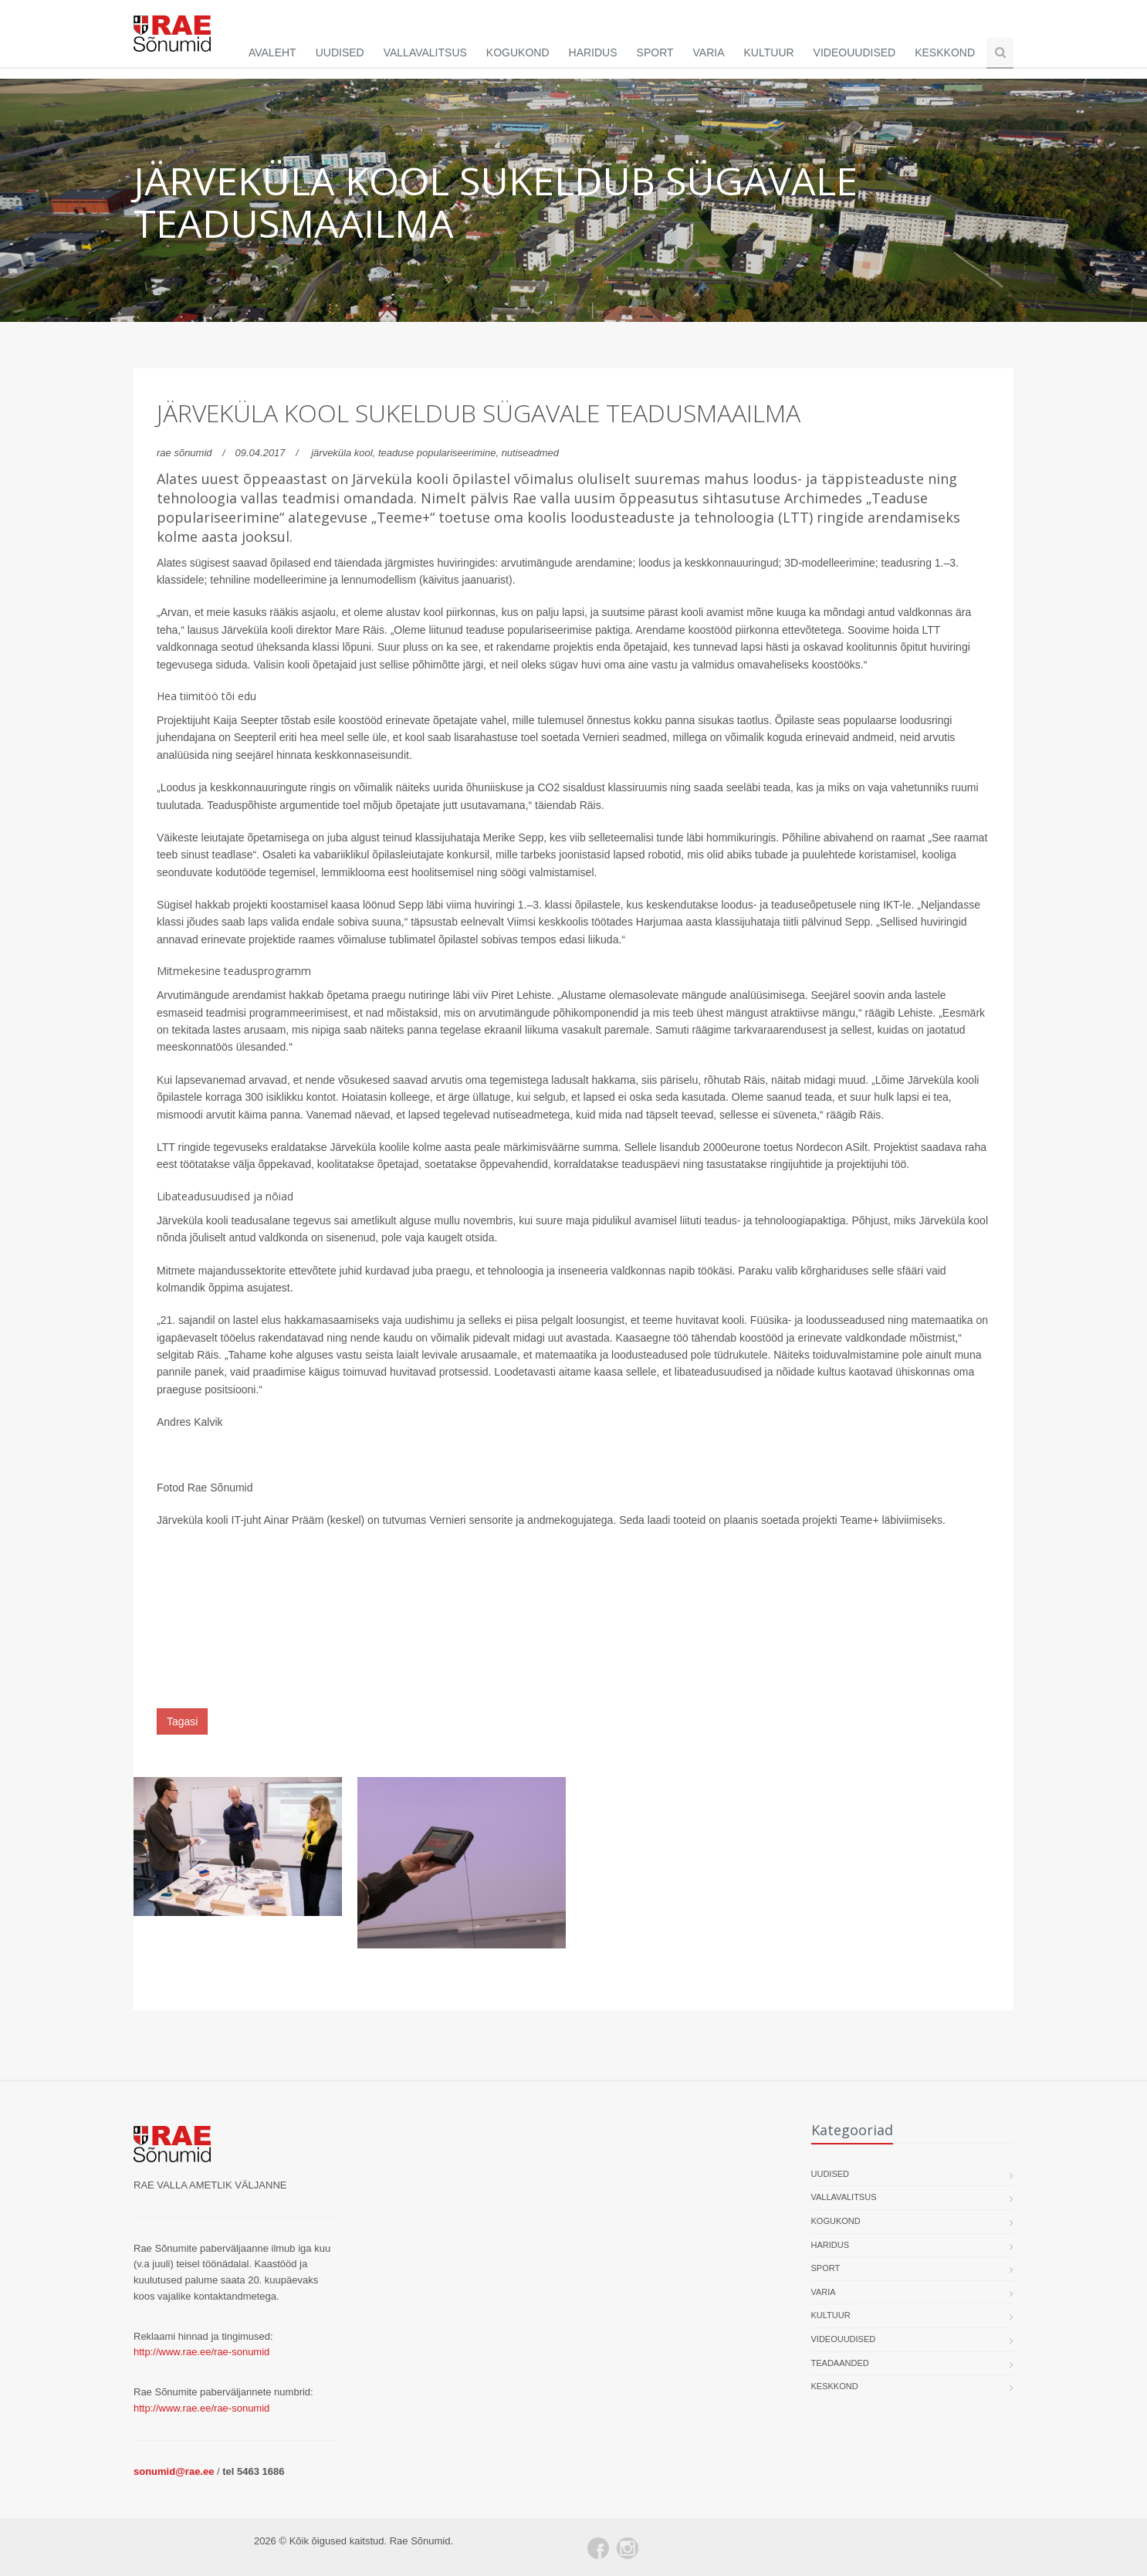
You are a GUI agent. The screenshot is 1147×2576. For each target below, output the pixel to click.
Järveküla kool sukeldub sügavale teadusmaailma (478, 412)
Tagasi (182, 1721)
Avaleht (272, 52)
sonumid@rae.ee (174, 2471)
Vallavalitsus (425, 52)
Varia (709, 52)
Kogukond (518, 52)
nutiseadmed (530, 453)
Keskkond (945, 52)
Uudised (340, 52)
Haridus (593, 52)
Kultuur (769, 52)
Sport (655, 52)
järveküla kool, (344, 453)
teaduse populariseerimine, (440, 453)
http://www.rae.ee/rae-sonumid (201, 2352)
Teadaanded (840, 2363)
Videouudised (855, 52)
